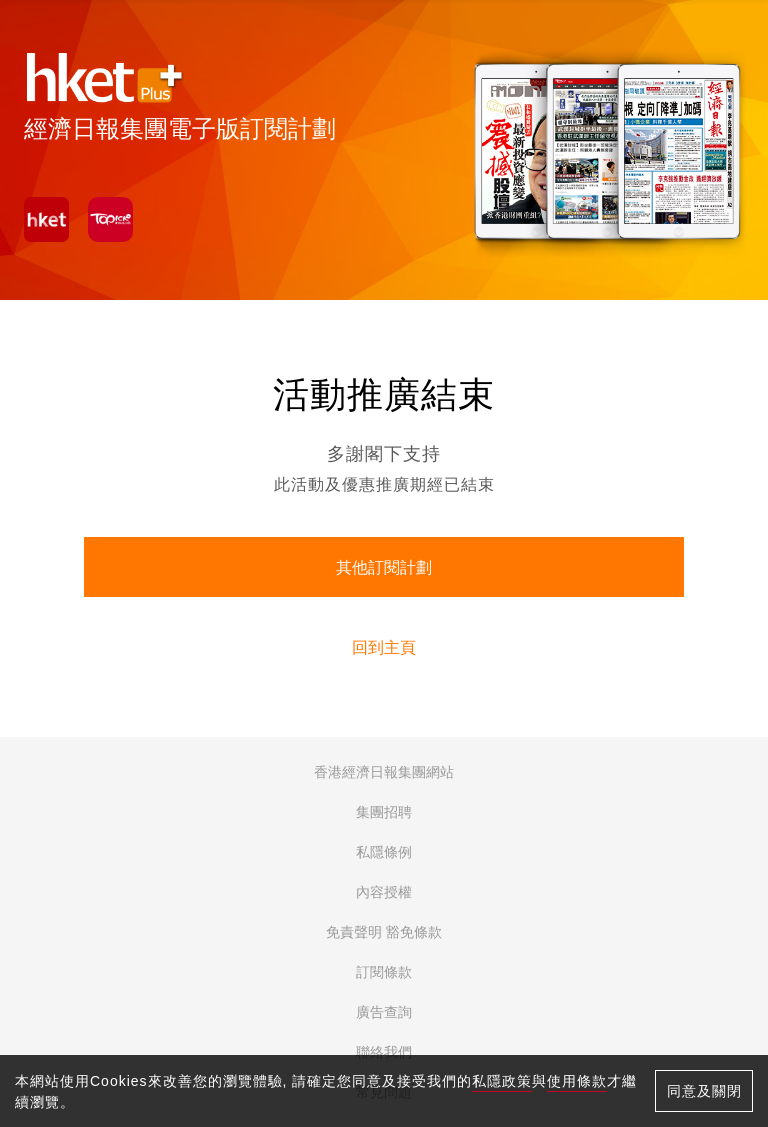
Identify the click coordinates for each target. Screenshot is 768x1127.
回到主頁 (384, 647)
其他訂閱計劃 (384, 567)
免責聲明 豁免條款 (384, 932)
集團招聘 (384, 812)
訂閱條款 (384, 972)
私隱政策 (502, 1081)
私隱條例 (384, 852)
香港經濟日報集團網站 (384, 772)
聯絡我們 (384, 1052)
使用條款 (577, 1081)
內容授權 (384, 892)
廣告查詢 (384, 1012)
